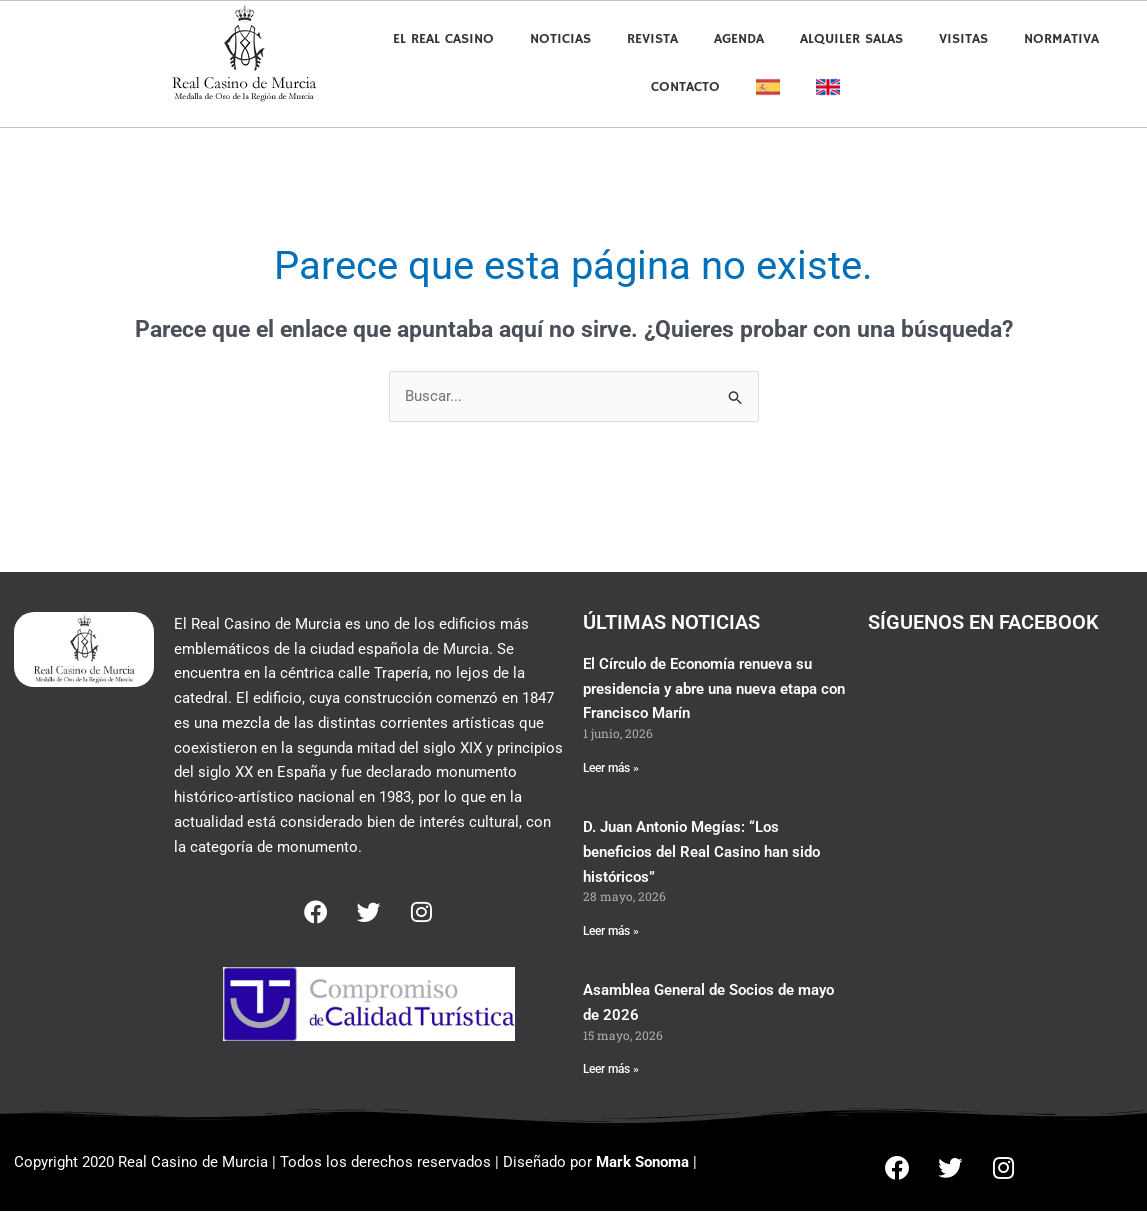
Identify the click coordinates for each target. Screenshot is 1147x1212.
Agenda (739, 39)
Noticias (560, 39)
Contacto (685, 87)
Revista (652, 39)
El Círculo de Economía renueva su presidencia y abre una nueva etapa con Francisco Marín (714, 689)
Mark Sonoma (642, 1163)
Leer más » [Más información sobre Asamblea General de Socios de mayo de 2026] (611, 1070)
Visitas (963, 39)
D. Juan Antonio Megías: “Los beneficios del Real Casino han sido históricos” (701, 853)
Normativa (1061, 39)
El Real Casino (443, 39)
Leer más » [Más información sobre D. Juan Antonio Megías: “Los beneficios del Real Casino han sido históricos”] (611, 932)
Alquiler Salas (851, 39)
